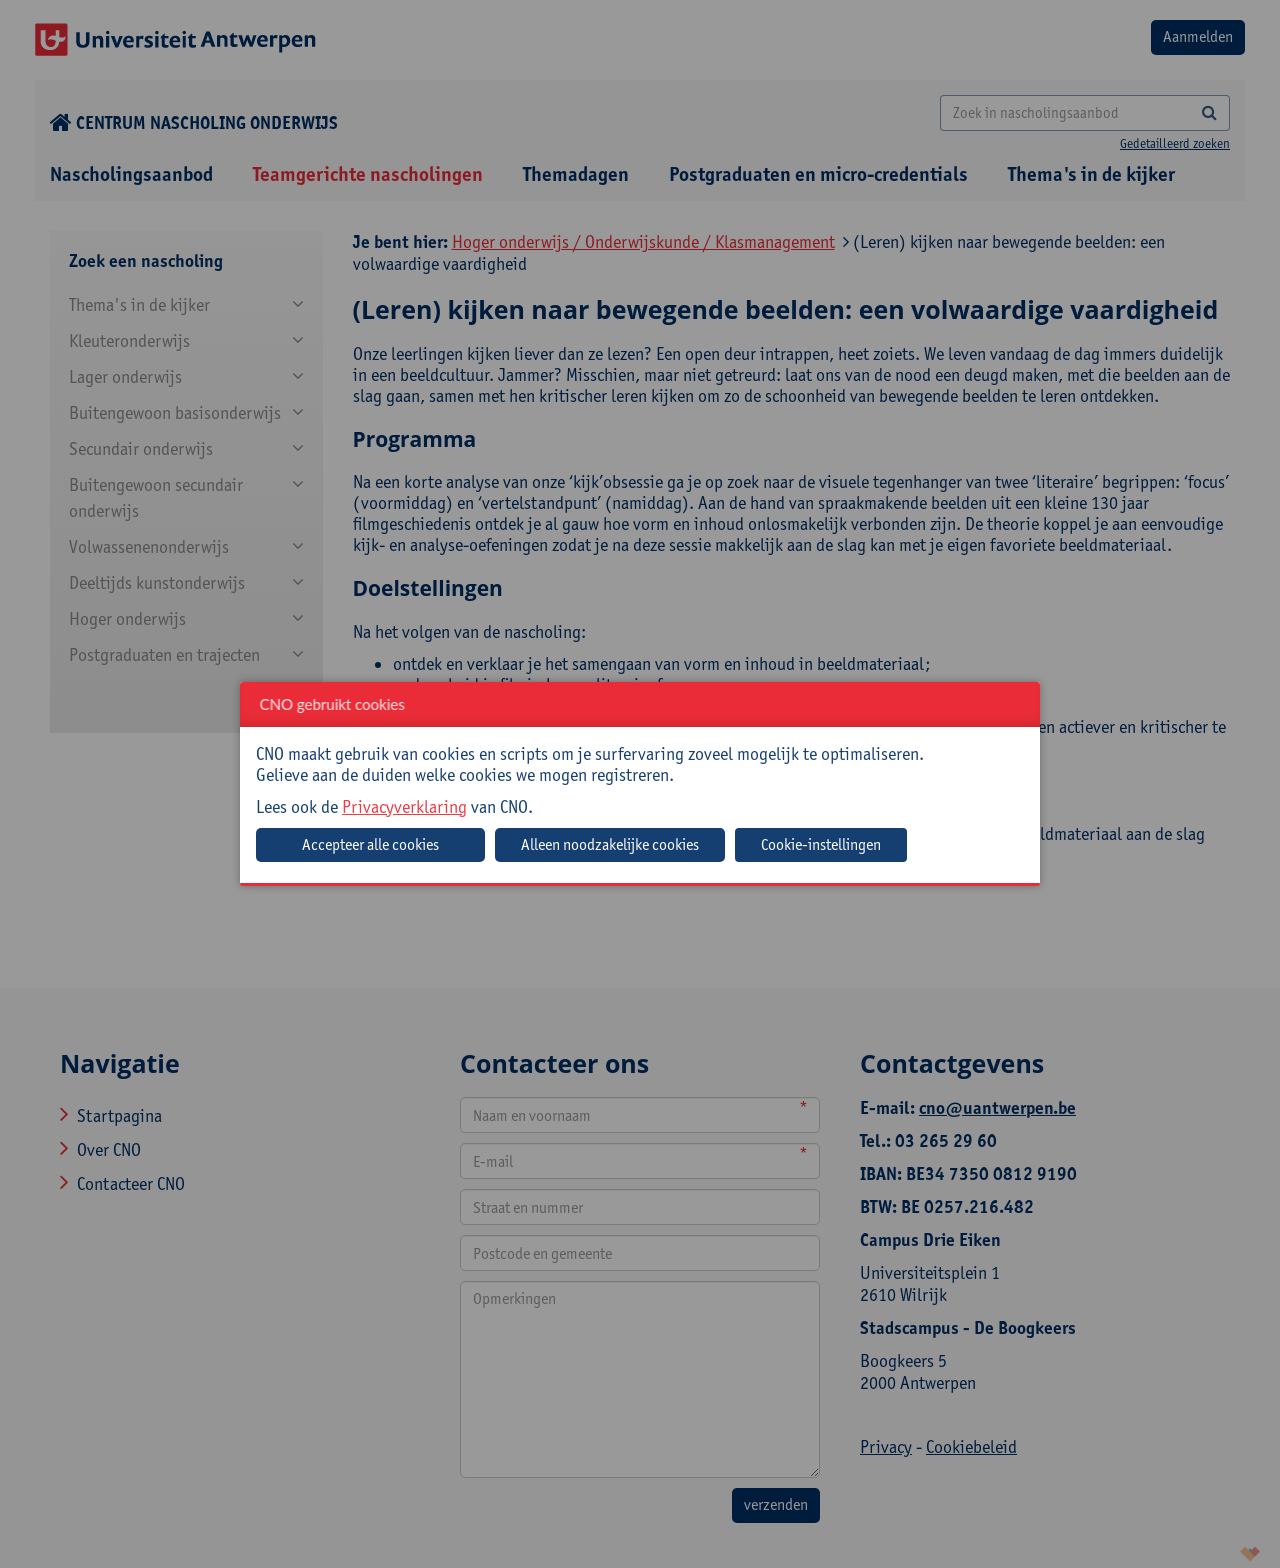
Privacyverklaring (404, 806)
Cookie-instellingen (821, 844)
